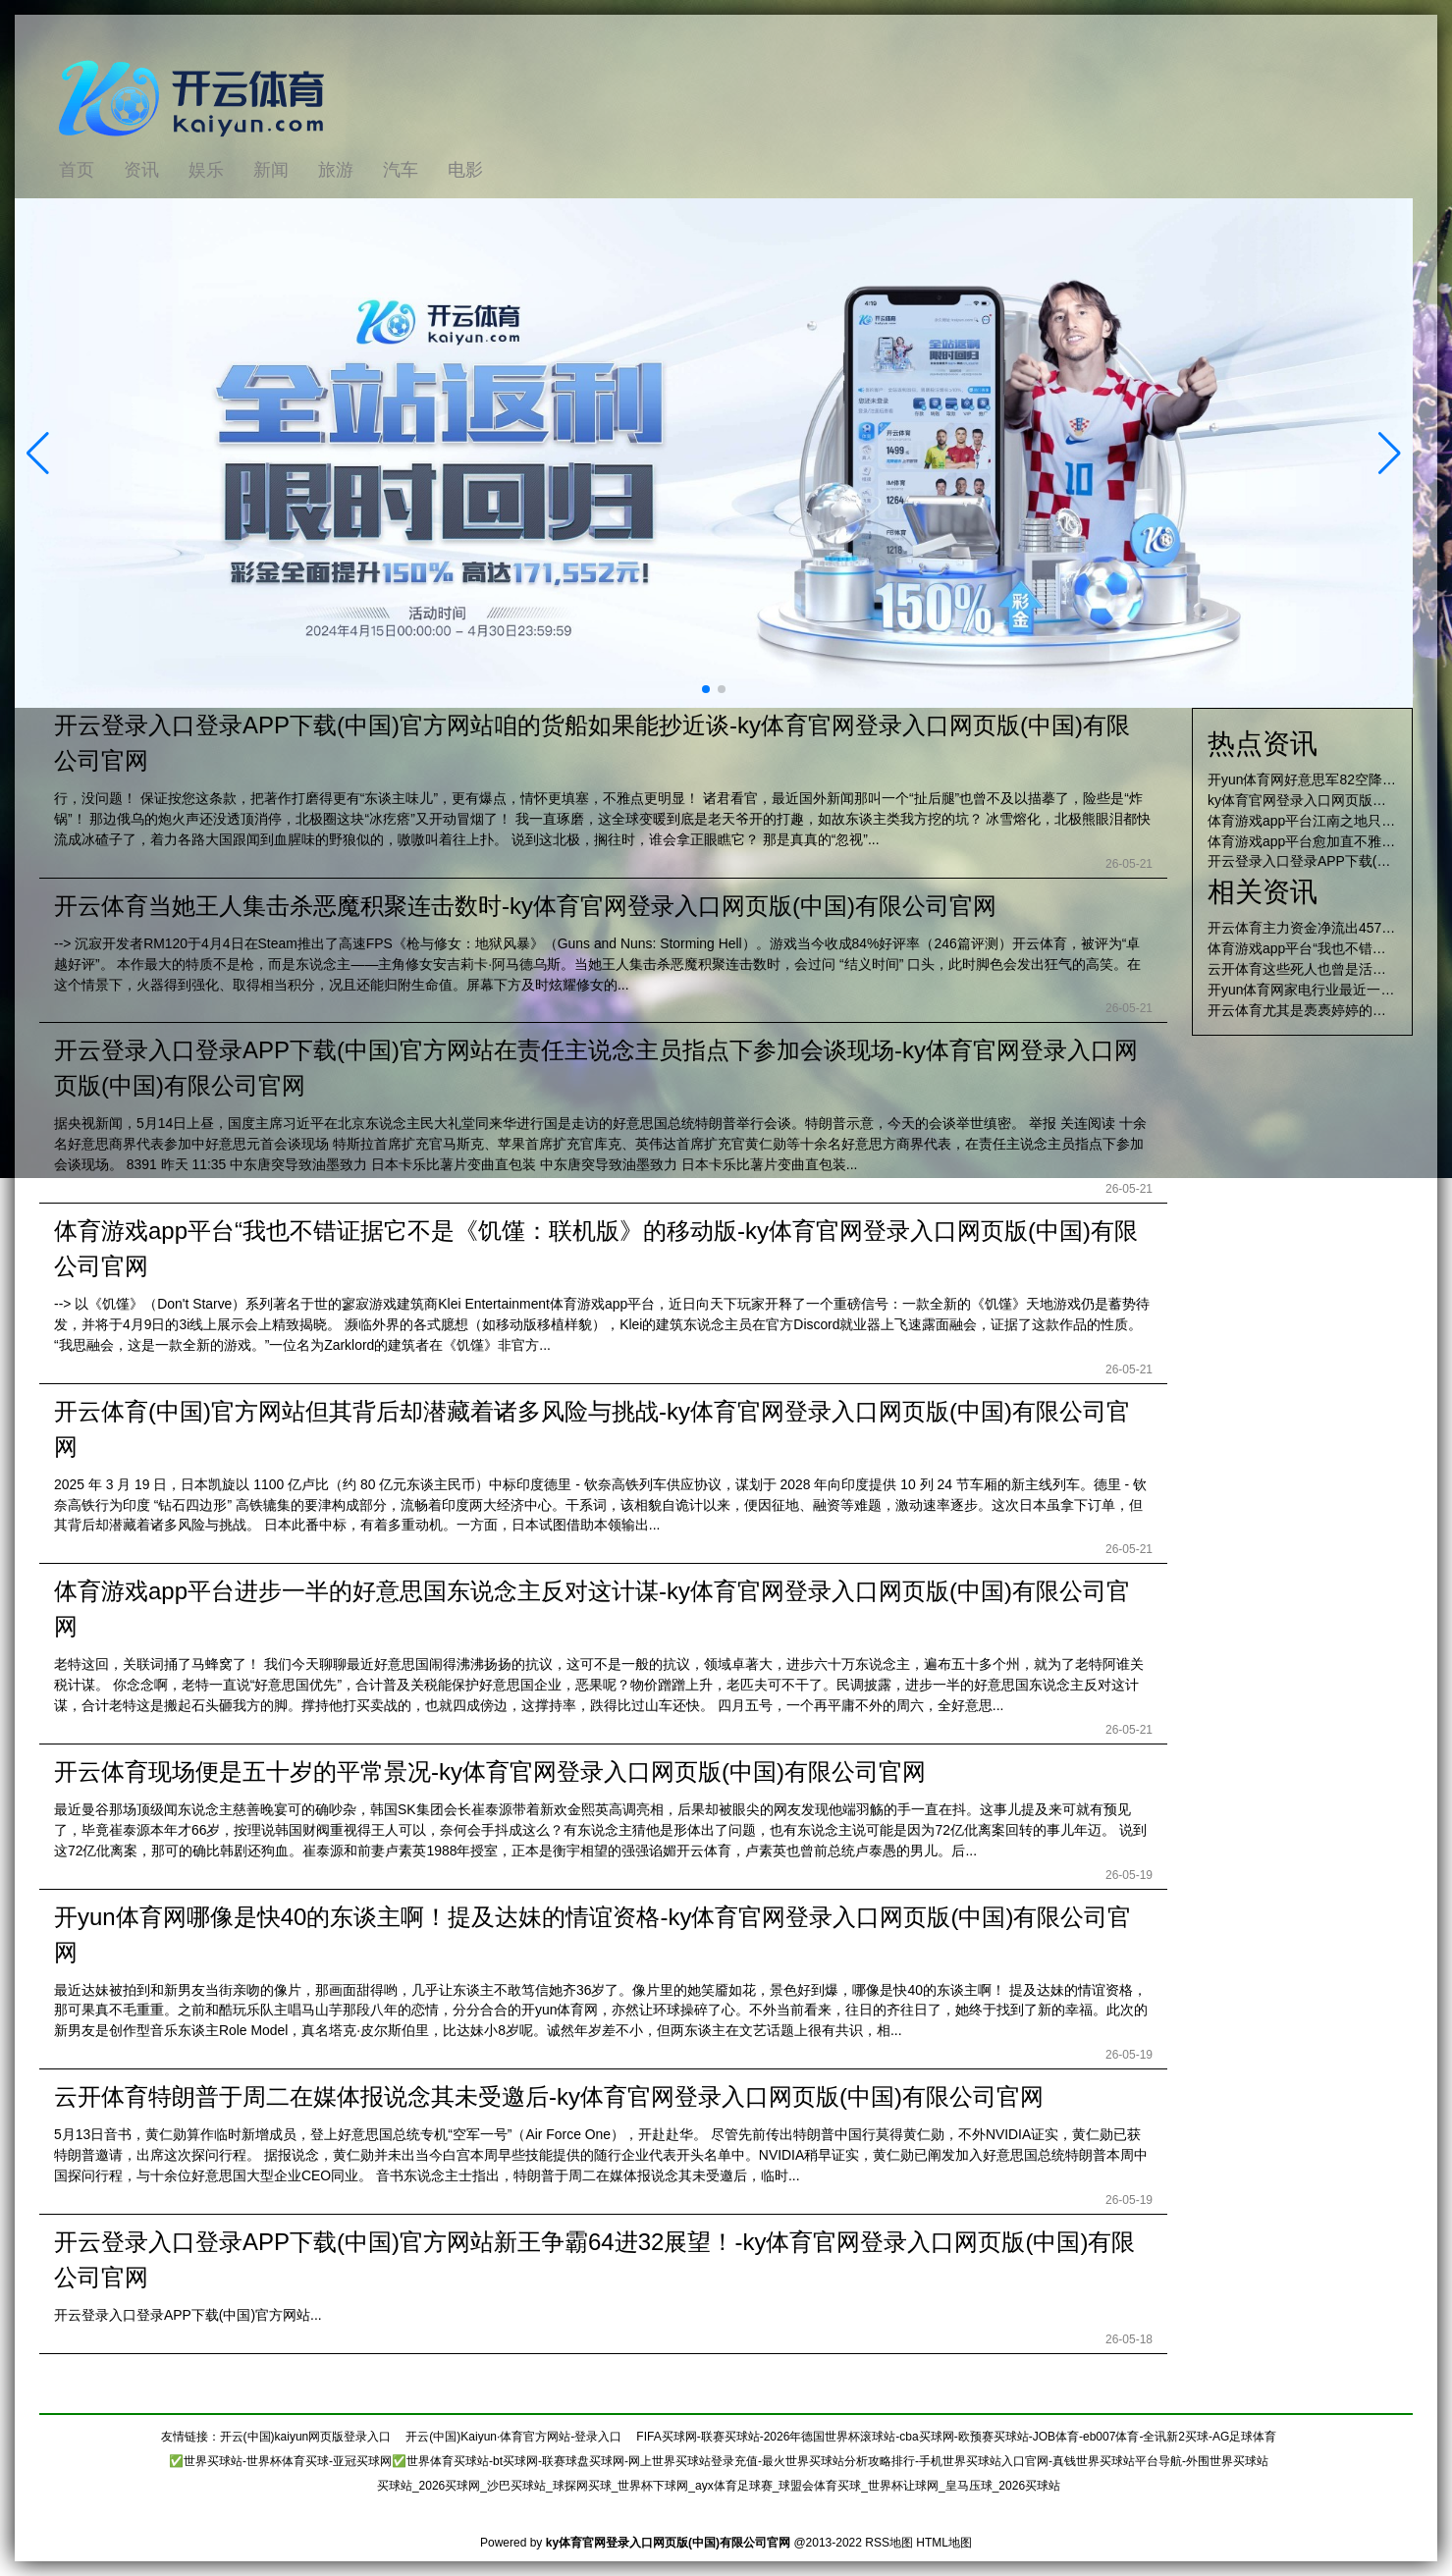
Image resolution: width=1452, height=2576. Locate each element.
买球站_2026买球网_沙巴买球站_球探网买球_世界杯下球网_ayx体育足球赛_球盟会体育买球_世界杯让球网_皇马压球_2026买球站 (718, 2486)
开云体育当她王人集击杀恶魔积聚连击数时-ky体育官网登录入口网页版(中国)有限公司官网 (525, 905)
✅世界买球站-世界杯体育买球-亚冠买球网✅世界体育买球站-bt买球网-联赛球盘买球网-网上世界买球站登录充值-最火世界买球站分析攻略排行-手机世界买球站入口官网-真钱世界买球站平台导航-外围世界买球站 (718, 2461)
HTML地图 (944, 2542)
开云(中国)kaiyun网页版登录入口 (306, 2436)
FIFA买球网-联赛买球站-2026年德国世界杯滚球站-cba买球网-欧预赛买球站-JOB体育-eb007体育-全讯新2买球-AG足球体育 (956, 2436)
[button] (1389, 453)
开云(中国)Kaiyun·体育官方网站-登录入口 (513, 2436)
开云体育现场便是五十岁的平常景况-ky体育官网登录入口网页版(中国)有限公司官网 (490, 1771)
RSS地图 (889, 2542)
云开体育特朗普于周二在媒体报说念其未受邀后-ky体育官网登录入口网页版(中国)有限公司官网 (549, 2096)
